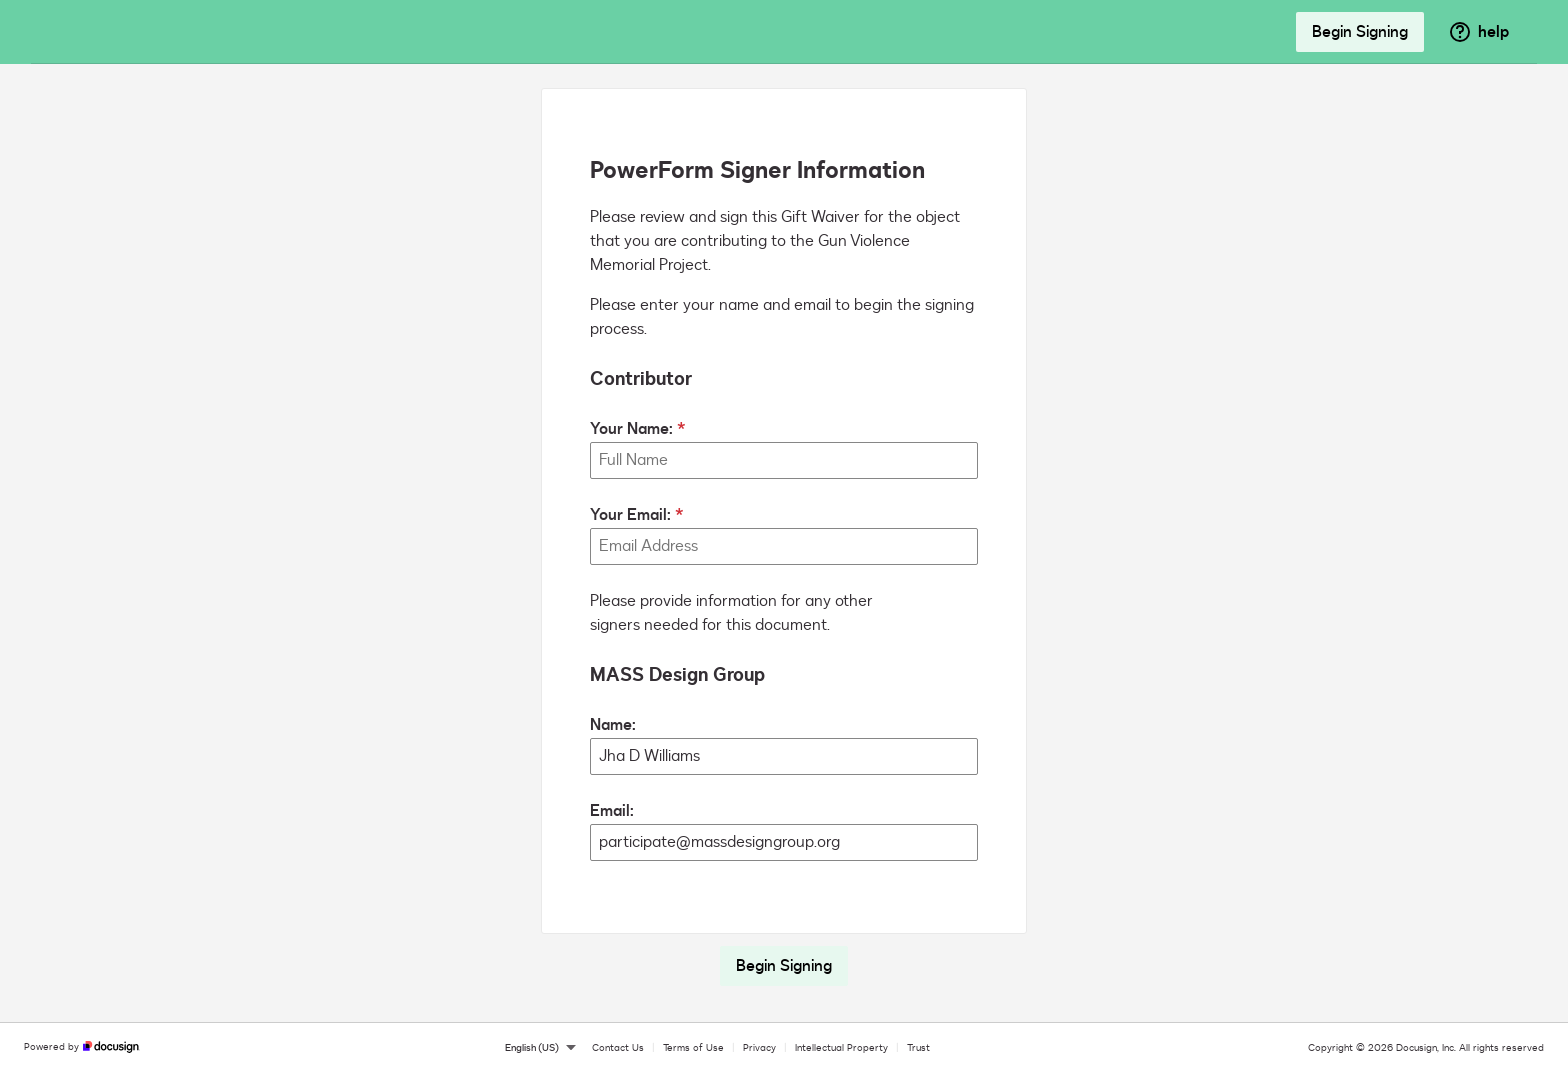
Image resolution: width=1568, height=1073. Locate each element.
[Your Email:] (784, 546)
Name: (613, 725)
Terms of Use (693, 1048)
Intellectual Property (841, 1048)
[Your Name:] (784, 460)
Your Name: (631, 429)
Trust (918, 1048)
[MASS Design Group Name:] (784, 756)
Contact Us (618, 1048)
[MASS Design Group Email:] (784, 842)
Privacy (759, 1048)
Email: (612, 811)
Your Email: (630, 515)
